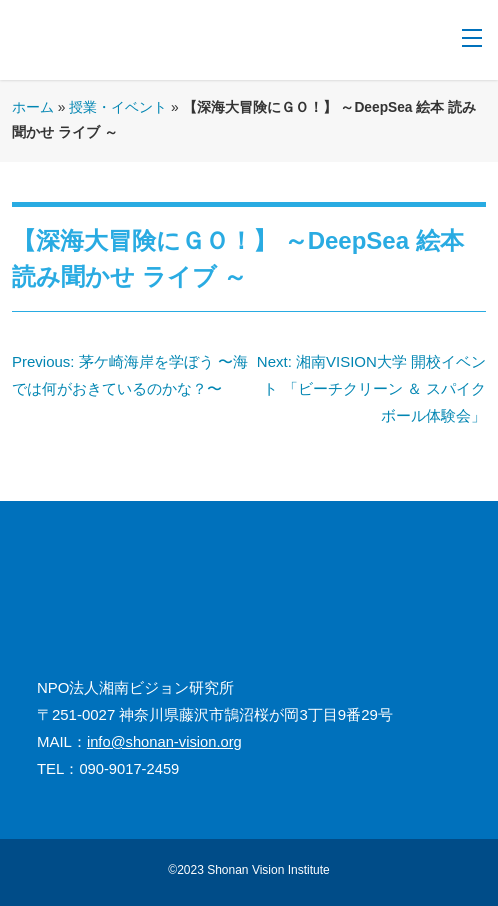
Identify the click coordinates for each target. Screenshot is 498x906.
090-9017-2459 (129, 769)
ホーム (33, 107)
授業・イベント (118, 107)
